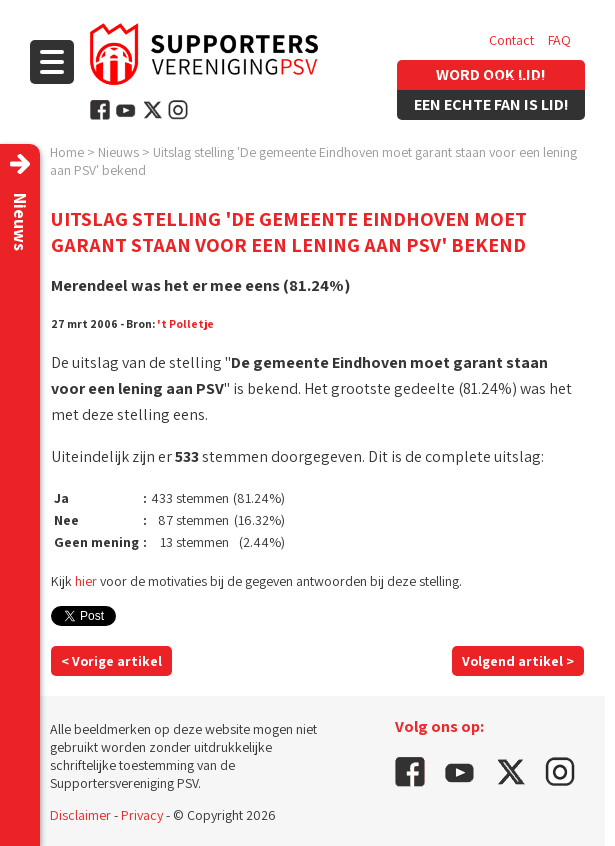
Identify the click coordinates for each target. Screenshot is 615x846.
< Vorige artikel (111, 661)
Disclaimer (80, 815)
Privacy (142, 815)
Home (67, 152)
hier (86, 581)
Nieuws (118, 152)
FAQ (559, 40)
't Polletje (185, 323)
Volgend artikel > (518, 661)
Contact (511, 40)
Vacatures (517, 80)
